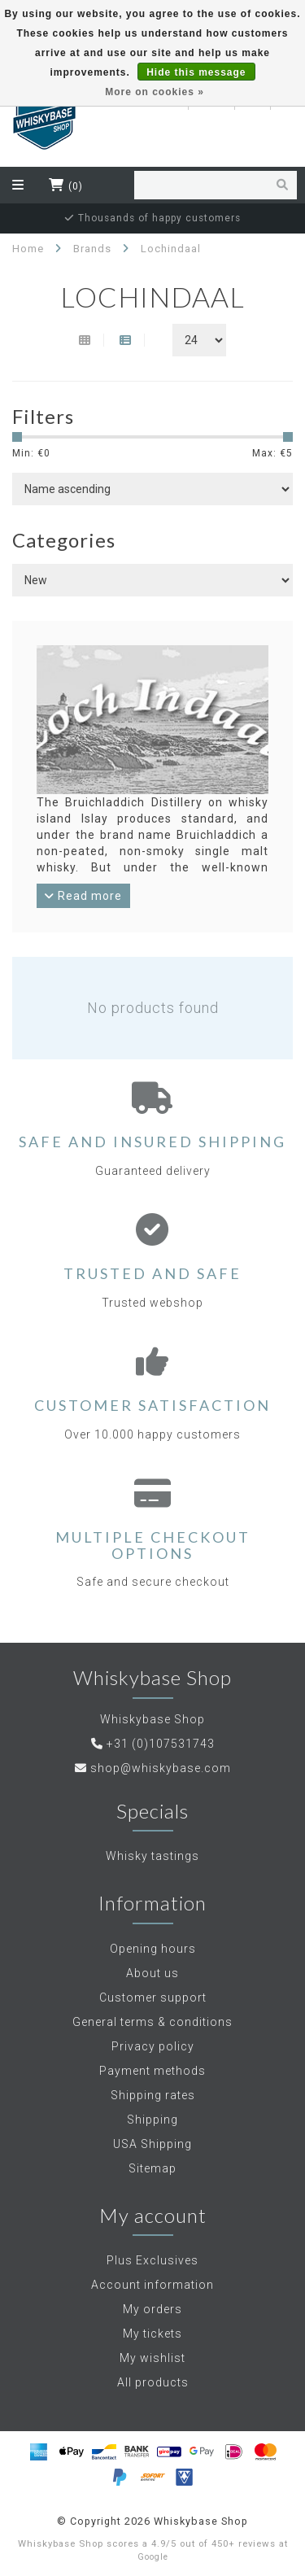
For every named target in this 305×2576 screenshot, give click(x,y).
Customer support (153, 1997)
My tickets (152, 2333)
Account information (152, 2284)
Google (152, 2556)
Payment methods (152, 2070)
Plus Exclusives (152, 2260)
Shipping (152, 2119)
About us (152, 1973)
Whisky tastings (152, 1855)
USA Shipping (152, 2143)
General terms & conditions (152, 2021)
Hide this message (196, 72)
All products (153, 2382)
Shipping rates (153, 2095)
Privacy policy (152, 2046)
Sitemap (152, 2168)
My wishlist (152, 2357)
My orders (152, 2309)
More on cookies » (154, 92)
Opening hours (153, 1948)
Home (28, 248)
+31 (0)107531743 (161, 1743)
